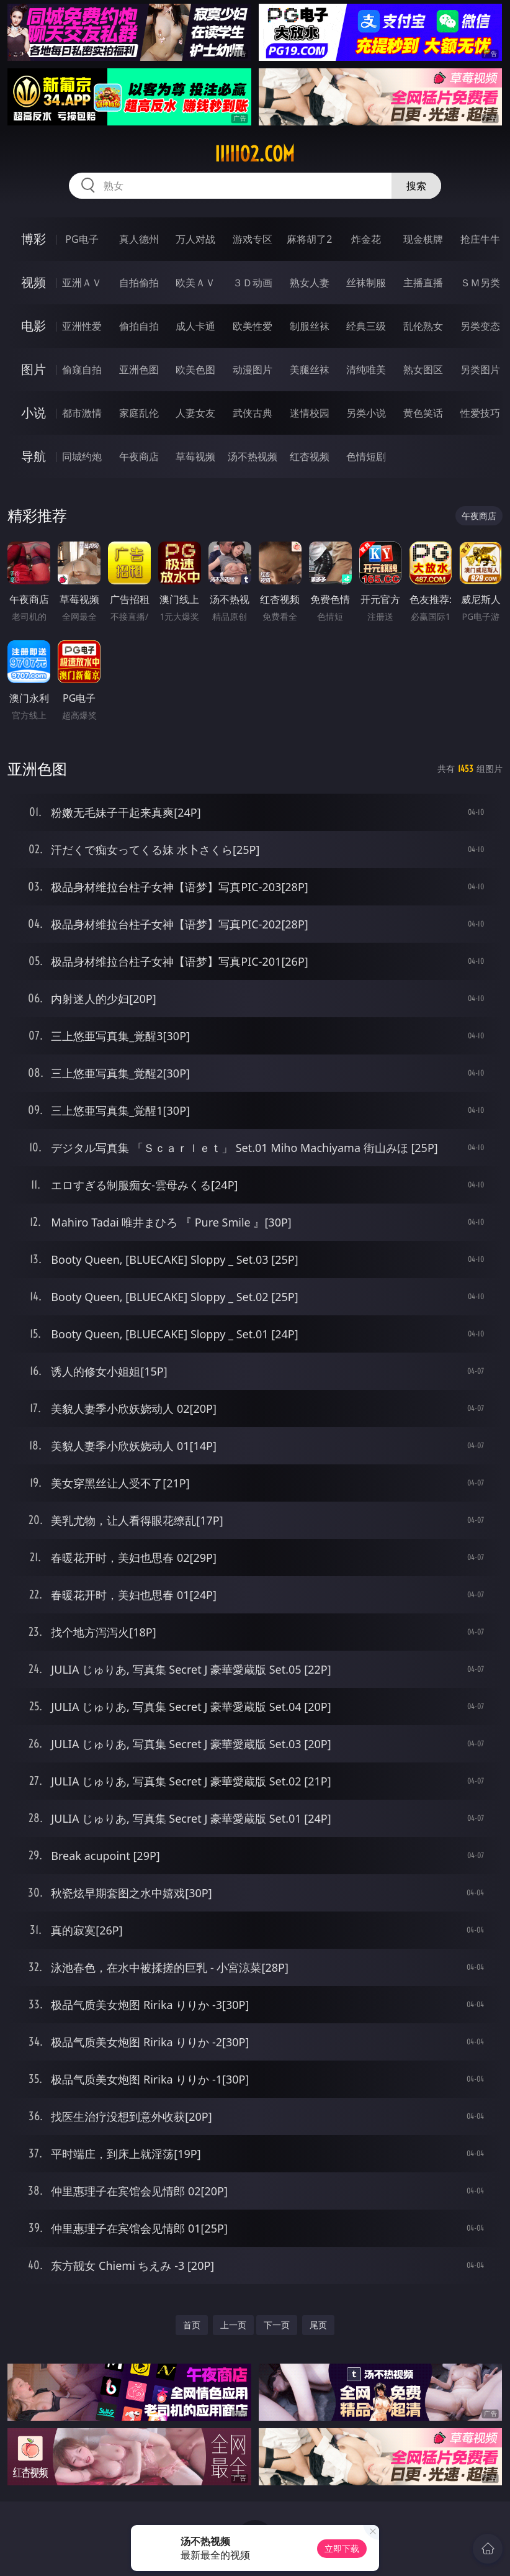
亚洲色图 (139, 369)
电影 (33, 325)
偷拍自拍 (139, 326)
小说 (33, 412)
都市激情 (82, 413)
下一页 (277, 2325)
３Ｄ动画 (252, 282)
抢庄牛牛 (480, 239)
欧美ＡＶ (195, 282)
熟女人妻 (309, 282)
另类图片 (480, 369)
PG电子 (81, 239)
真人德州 (139, 239)
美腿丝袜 (309, 369)
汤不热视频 (252, 456)
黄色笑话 (423, 413)
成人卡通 (195, 326)
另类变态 (480, 326)
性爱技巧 (480, 413)
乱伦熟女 (423, 326)
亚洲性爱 (82, 326)
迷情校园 (309, 413)
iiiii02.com (255, 154)
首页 (191, 2325)
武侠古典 (252, 413)
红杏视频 (309, 456)
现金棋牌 (423, 239)
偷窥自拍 (82, 369)
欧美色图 (195, 369)
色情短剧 (366, 456)
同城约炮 (82, 456)
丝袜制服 (366, 282)
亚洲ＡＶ (82, 282)
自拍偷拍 (139, 282)
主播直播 (423, 282)
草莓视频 (195, 456)
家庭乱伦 (139, 413)
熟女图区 (423, 369)
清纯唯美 (366, 369)
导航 (33, 456)
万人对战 (195, 239)
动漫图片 (252, 369)
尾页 (318, 2325)
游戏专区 (252, 239)
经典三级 (366, 326)
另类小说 (366, 413)
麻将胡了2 (309, 239)
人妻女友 (195, 413)
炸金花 (366, 239)
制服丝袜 (309, 326)
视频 (33, 282)
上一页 (233, 2325)
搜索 (416, 186)
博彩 (33, 238)
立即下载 (341, 2548)
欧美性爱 (252, 326)
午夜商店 (139, 456)
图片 (33, 369)
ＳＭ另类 (480, 282)
